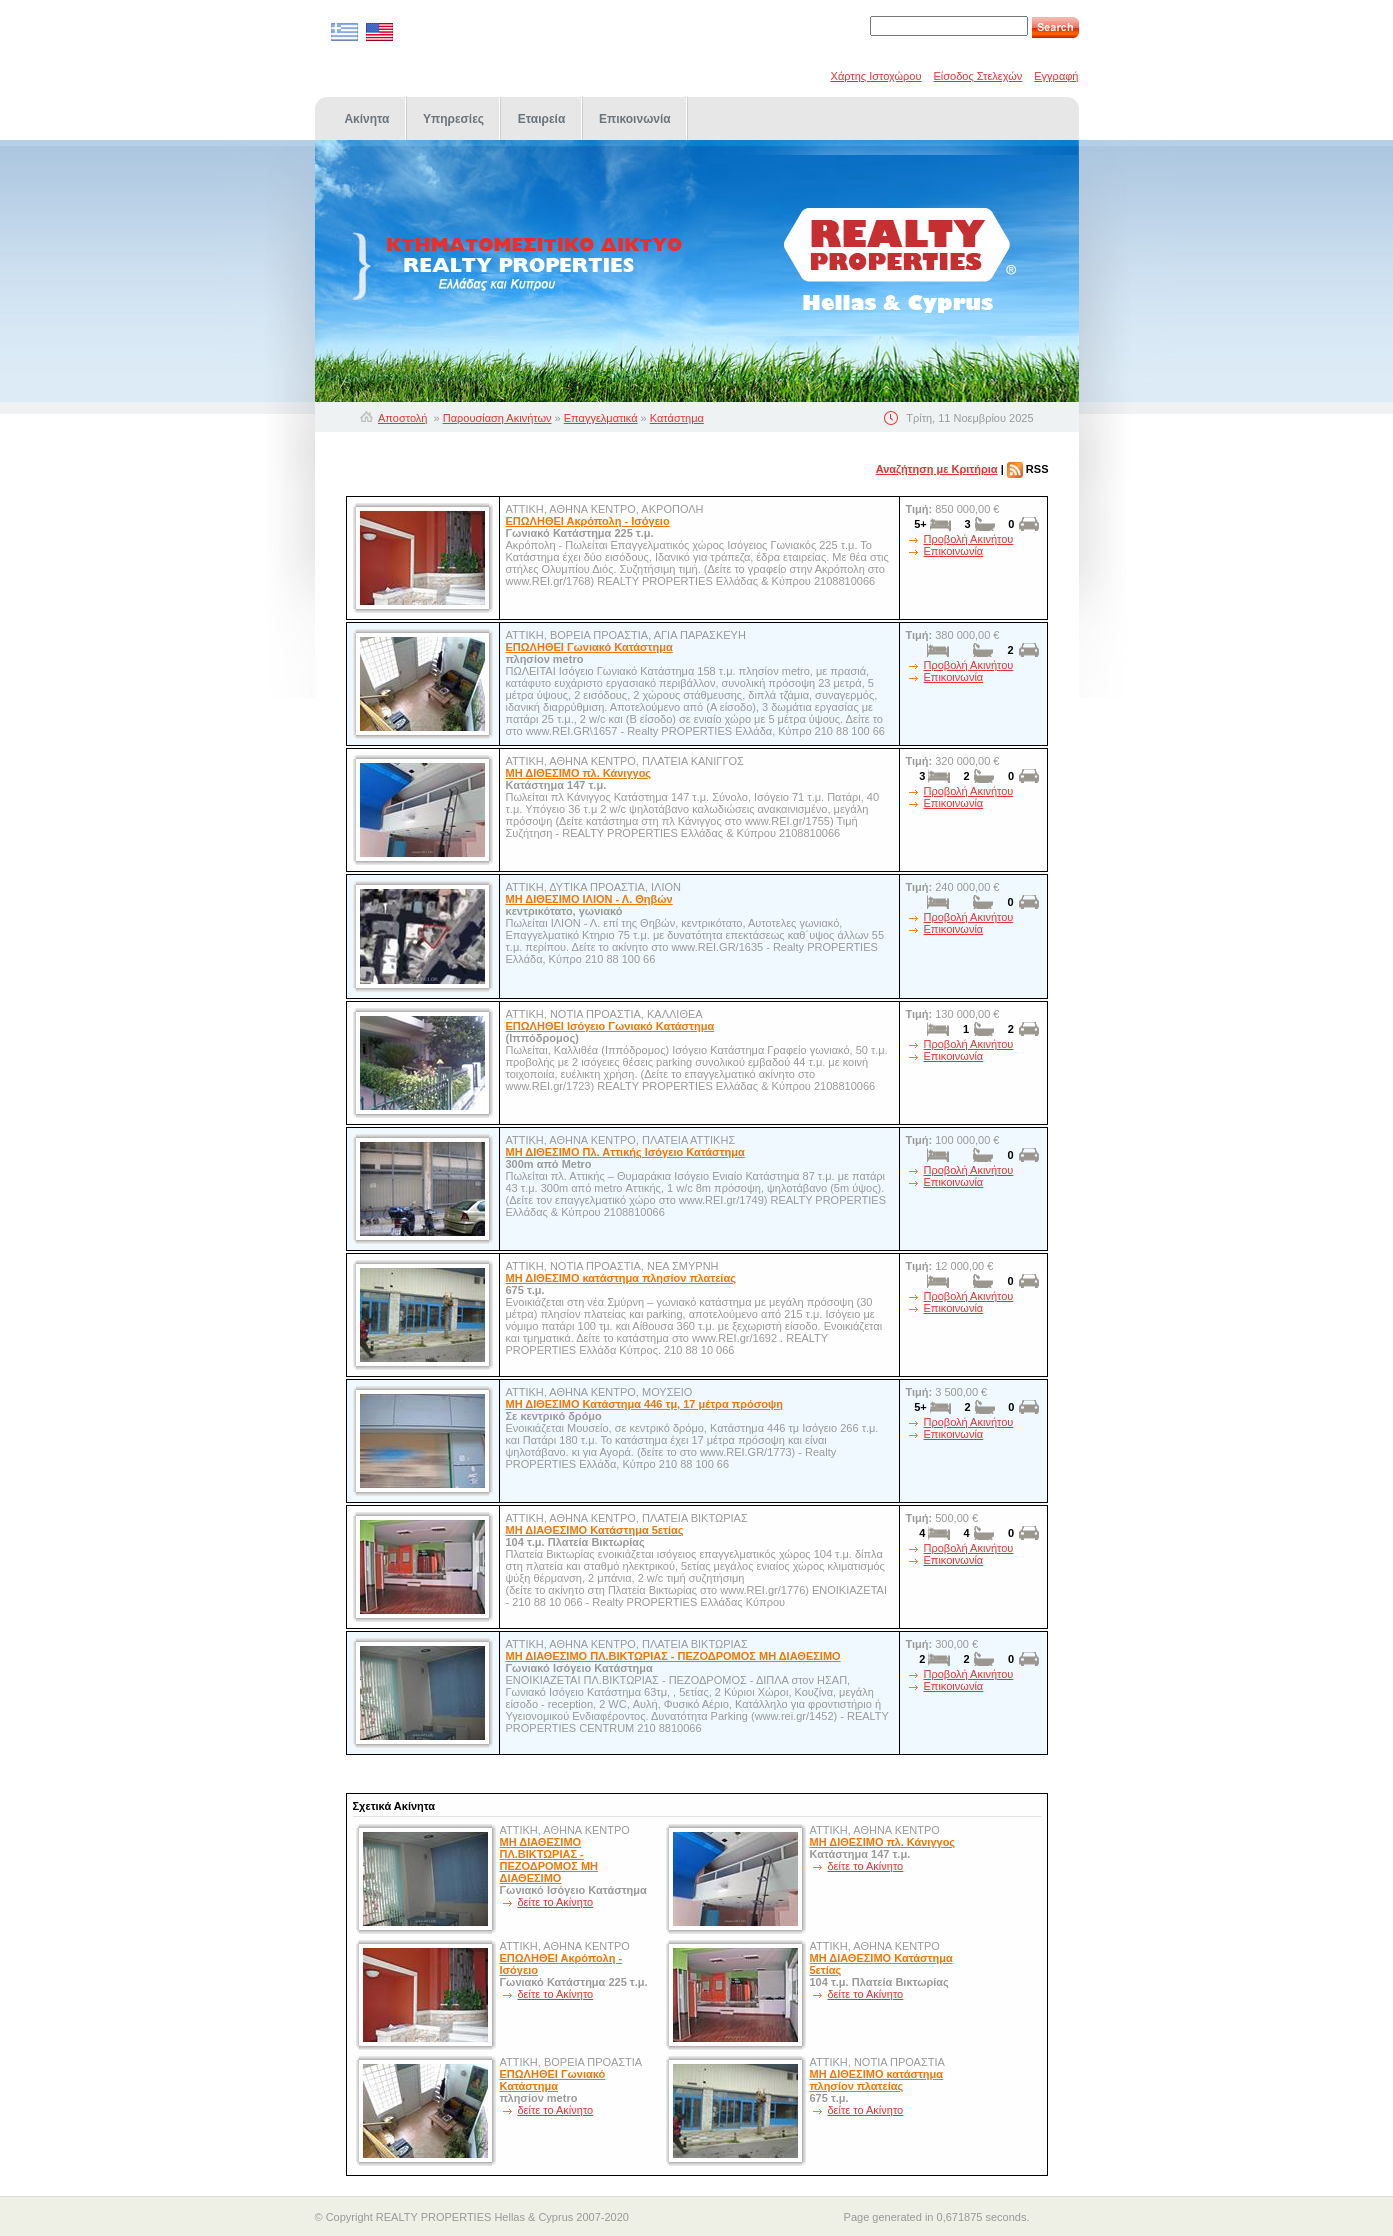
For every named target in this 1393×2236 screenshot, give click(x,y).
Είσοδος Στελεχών (978, 76)
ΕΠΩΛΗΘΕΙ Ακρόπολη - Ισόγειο (588, 521)
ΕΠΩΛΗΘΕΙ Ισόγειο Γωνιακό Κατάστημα (610, 1026)
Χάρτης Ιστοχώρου (876, 76)
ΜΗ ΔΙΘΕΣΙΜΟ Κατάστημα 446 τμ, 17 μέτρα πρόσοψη (644, 1404)
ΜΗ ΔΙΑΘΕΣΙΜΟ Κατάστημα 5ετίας (595, 1530)
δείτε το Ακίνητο (556, 1902)
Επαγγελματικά (601, 418)
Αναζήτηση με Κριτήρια (937, 469)
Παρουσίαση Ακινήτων (497, 418)
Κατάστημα (677, 418)
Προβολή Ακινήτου (969, 539)
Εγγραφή (1056, 76)
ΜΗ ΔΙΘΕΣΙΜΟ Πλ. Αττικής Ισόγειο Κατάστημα (625, 1152)
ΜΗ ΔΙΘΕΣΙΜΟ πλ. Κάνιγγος (579, 773)
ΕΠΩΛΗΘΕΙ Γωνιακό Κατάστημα (589, 647)
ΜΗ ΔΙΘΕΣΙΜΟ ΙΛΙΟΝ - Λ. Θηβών (589, 899)
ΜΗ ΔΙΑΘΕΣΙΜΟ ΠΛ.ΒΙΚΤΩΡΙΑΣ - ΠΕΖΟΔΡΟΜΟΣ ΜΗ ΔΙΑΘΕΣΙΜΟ (673, 1656)
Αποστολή (402, 418)
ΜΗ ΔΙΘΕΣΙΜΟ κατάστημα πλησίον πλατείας (621, 1278)
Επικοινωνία (954, 551)
